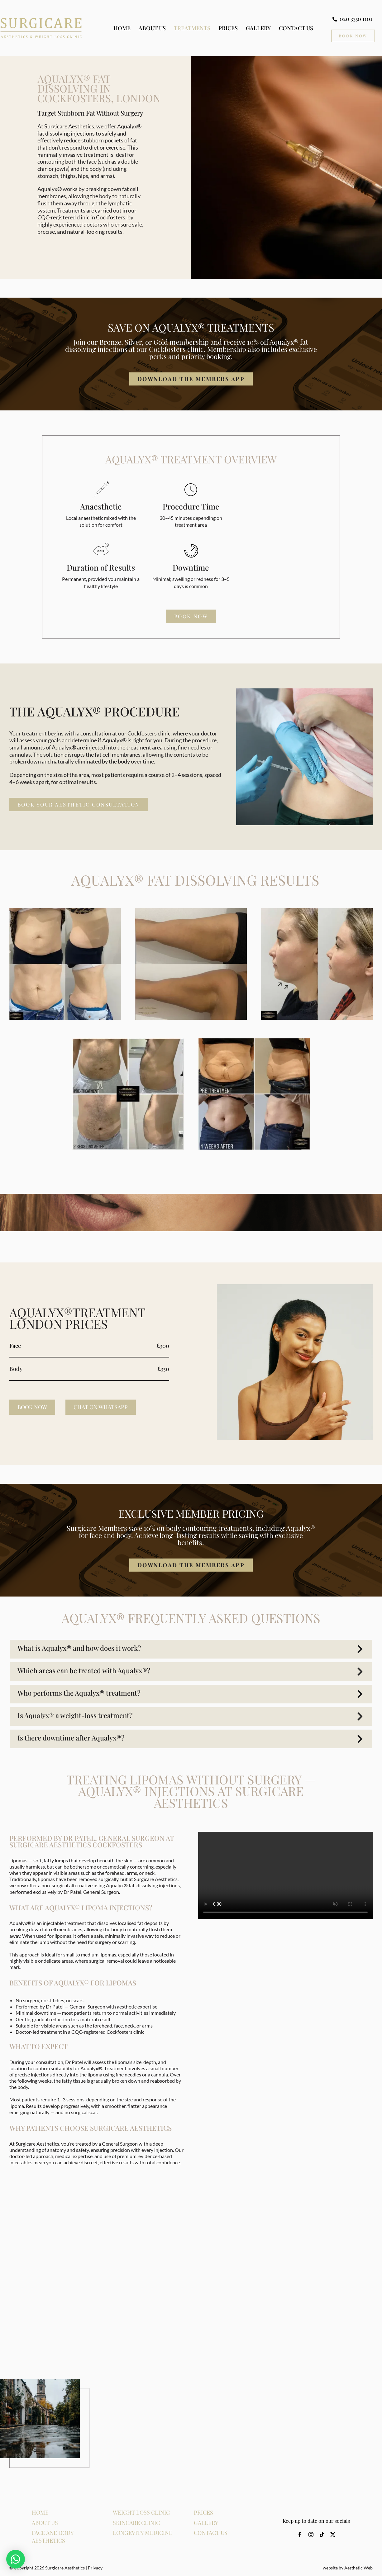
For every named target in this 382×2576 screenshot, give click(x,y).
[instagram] (310, 2534)
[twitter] (332, 2534)
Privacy (95, 2567)
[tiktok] (322, 2534)
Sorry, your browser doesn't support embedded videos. (285, 1875)
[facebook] (299, 2534)
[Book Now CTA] (353, 36)
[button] (191, 1649)
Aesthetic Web (358, 2567)
